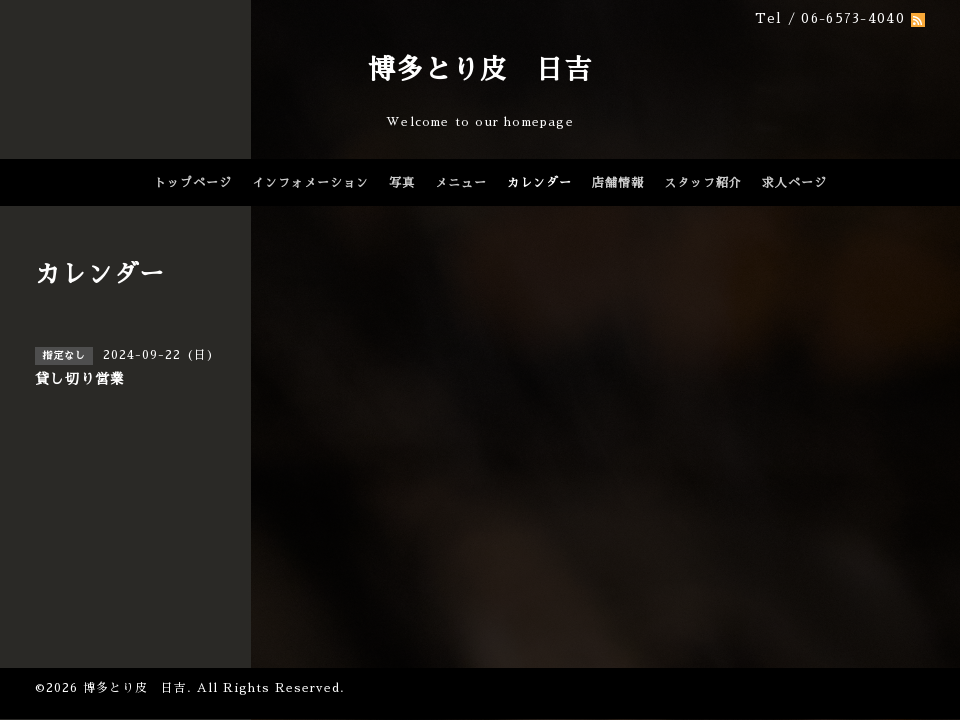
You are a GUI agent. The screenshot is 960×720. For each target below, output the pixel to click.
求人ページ (794, 183)
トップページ (193, 183)
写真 (402, 183)
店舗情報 (618, 183)
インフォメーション (310, 183)
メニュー (461, 183)
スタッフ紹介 (703, 183)
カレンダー (539, 183)
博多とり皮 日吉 (480, 69)
